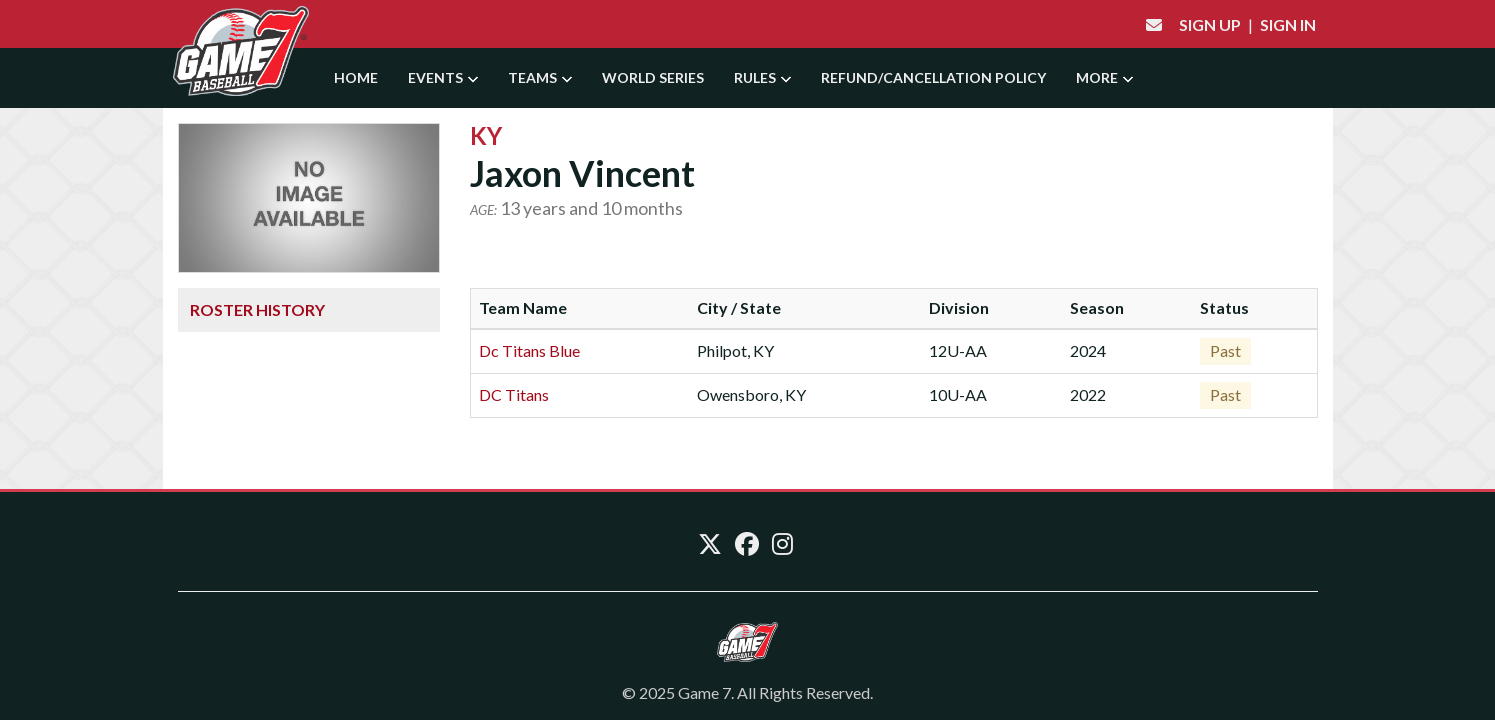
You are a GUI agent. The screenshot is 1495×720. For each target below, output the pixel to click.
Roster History (257, 309)
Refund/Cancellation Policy (933, 77)
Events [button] (443, 77)
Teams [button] (540, 77)
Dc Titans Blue (529, 350)
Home (356, 77)
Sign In (1288, 24)
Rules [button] (762, 77)
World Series (653, 77)
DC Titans (514, 394)
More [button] (1104, 77)
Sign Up (1210, 24)
